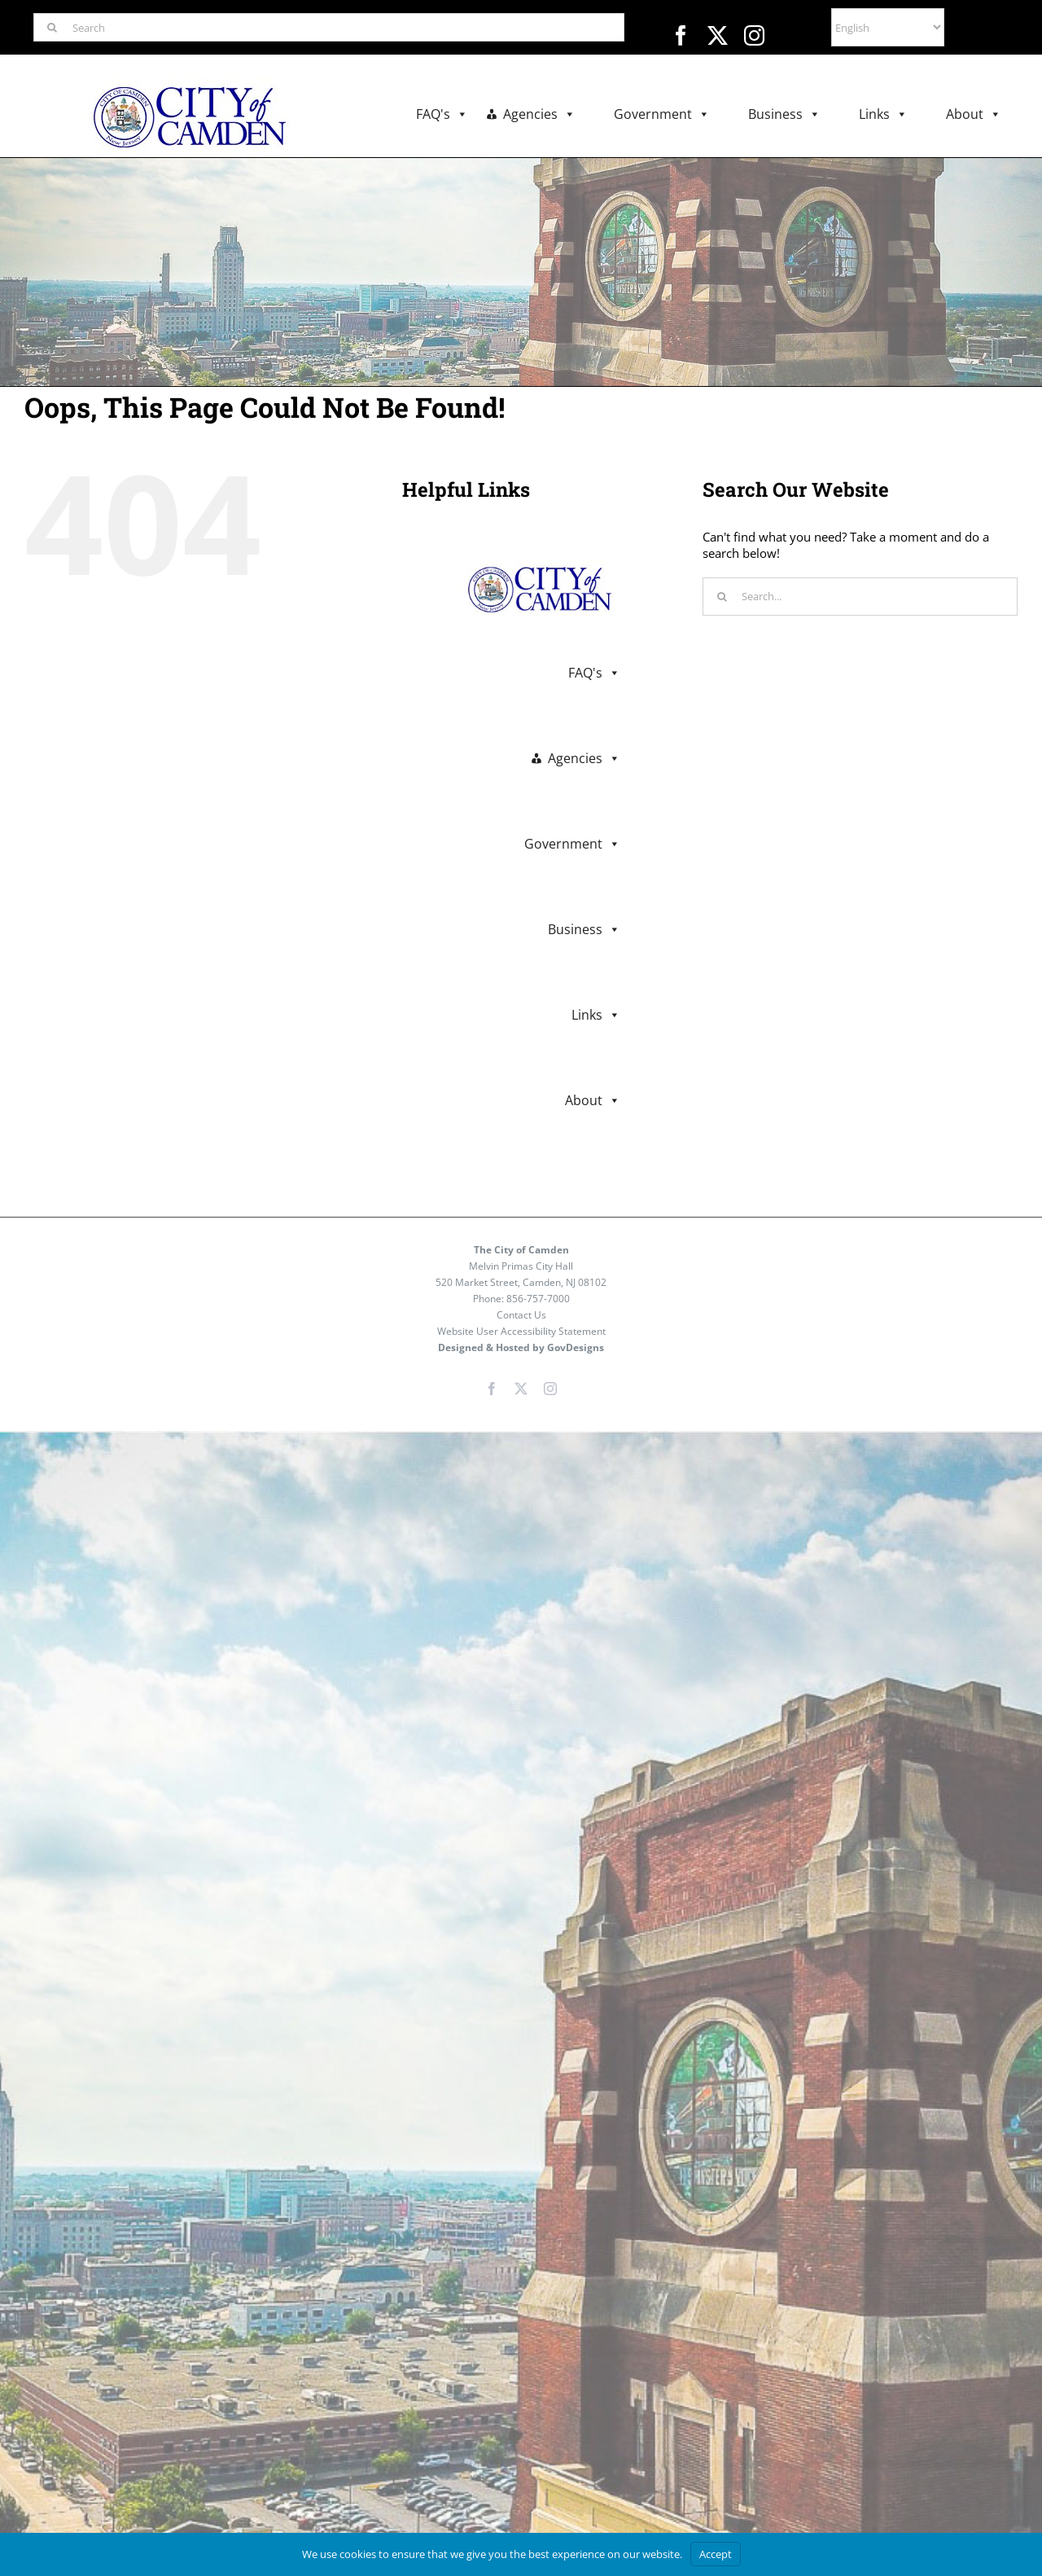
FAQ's (442, 114)
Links (883, 114)
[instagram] (754, 35)
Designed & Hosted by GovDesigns (521, 1347)
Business (784, 114)
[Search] (328, 27)
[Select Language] (887, 27)
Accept (715, 2554)
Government (662, 114)
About (973, 114)
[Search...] (860, 596)
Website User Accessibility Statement (521, 1331)
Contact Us (521, 1315)
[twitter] (717, 35)
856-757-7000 (538, 1299)
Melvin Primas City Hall (521, 1266)
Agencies (539, 114)
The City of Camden (521, 1250)
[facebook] (681, 35)
